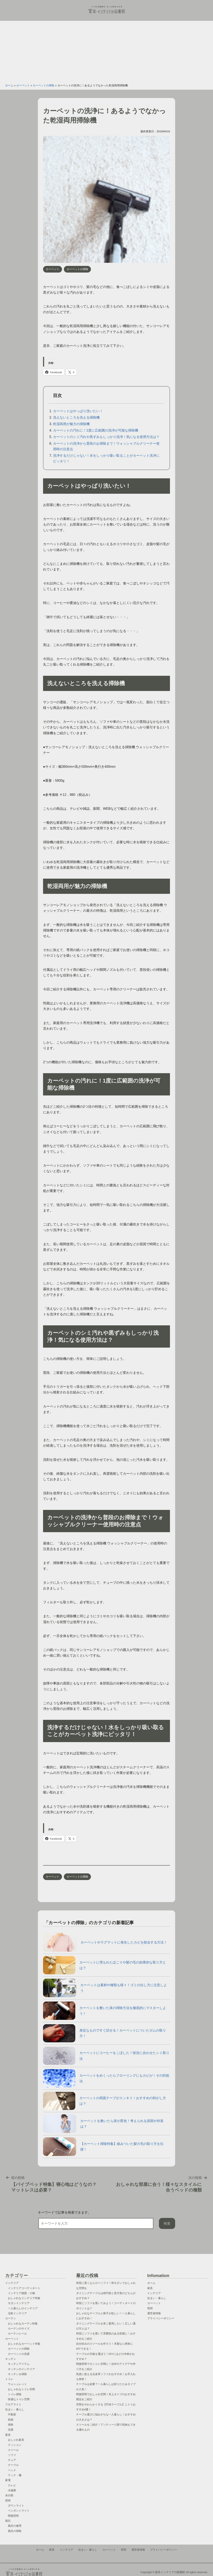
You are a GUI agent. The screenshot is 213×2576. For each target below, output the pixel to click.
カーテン (10, 2318)
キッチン (10, 2358)
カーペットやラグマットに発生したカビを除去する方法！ (105, 1942)
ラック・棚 (14, 2475)
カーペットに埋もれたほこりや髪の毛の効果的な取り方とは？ (104, 1965)
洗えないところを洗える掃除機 (76, 417)
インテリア (12, 2283)
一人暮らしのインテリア (23, 2308)
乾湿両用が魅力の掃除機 (71, 424)
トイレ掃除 (14, 2394)
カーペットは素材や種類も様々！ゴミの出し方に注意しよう (105, 1988)
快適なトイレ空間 (19, 2399)
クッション (14, 2444)
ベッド (12, 2470)
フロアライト (13, 2404)
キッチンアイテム (19, 2363)
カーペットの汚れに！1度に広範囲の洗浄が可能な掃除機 (95, 430)
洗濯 (10, 2429)
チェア (12, 2460)
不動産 (12, 2414)
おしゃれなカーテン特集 (23, 2323)
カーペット (23, 85)
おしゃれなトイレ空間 (21, 2389)
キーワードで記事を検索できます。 (64, 2212)
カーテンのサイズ (19, 2328)
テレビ (12, 2485)
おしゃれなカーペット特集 (24, 2343)
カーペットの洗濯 (19, 2353)
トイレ (9, 2379)
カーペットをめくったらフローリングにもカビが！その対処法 (106, 2078)
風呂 (8, 2520)
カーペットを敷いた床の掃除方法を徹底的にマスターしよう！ (104, 2011)
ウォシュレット (17, 2384)
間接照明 (13, 2515)
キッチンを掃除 (17, 2374)
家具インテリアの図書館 (170, 2572)
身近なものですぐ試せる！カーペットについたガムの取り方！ (104, 2033)
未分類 (9, 2495)
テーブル (13, 2465)
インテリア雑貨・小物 (21, 2293)
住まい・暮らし (14, 2409)
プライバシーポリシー (160, 2318)
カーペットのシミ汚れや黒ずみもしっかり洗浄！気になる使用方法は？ (106, 437)
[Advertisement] (106, 50)
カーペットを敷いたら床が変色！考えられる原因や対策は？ (103, 2123)
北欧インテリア (17, 2313)
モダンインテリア (19, 2303)
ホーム (9, 85)
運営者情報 (154, 2313)
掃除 (10, 2424)
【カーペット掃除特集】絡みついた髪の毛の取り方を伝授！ (103, 2146)
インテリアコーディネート (24, 2288)
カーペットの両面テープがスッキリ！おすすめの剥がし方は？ (104, 2101)
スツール (13, 2450)
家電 (8, 2480)
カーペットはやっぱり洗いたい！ (78, 411)
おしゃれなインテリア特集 (24, 2298)
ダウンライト (16, 2505)
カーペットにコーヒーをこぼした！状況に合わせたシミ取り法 (106, 2056)
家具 (8, 2434)
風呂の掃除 (14, 2531)
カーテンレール (17, 2333)
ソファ (12, 2455)
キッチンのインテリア (21, 2369)
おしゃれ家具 (16, 2439)
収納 (10, 2419)
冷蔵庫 (12, 2490)
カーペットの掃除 (43, 85)
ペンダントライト (19, 2510)
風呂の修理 (14, 2525)
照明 (8, 2500)
